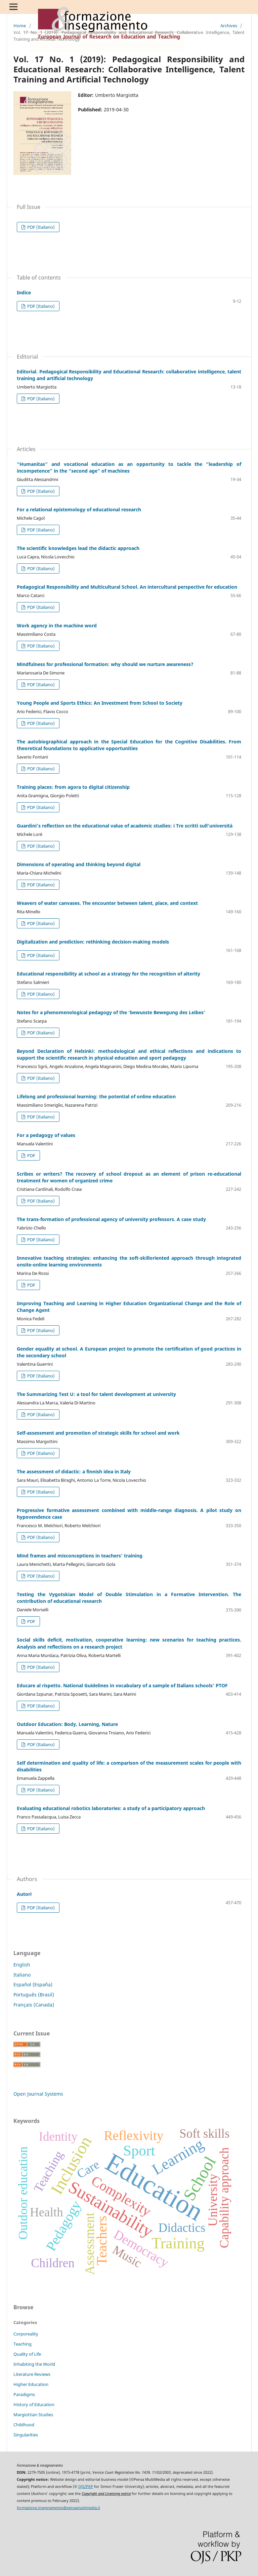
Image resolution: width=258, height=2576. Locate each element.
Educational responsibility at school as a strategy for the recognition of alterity (108, 973)
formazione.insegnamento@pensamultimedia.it (58, 2507)
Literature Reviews (31, 2374)
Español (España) (32, 1984)
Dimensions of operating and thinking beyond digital (78, 864)
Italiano (22, 1975)
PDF (30, 1155)
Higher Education (30, 2384)
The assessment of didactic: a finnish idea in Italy (74, 1471)
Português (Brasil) (33, 1994)
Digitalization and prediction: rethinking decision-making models (93, 942)
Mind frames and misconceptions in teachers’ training (79, 1555)
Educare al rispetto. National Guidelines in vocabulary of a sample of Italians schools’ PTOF (122, 1685)
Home (19, 26)
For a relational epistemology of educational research (79, 509)
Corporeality (25, 2334)
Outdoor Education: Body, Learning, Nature (67, 1724)
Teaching (22, 2344)
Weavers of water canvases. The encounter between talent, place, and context (107, 903)
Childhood (23, 2425)
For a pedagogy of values (46, 1135)
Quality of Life (27, 2354)
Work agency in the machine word (57, 625)
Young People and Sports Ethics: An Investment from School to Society (99, 703)
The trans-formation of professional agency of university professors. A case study (111, 1219)
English (21, 1964)
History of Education (33, 2404)
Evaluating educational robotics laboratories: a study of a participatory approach (111, 1808)
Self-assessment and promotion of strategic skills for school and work (98, 1433)
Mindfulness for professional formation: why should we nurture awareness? (105, 664)
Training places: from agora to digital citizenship (73, 787)
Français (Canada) (33, 2004)
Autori (24, 1894)
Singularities (25, 2435)
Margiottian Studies (33, 2415)
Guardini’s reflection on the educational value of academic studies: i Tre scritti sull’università (124, 825)
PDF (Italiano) (40, 227)
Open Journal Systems (38, 2094)
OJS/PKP (85, 2486)
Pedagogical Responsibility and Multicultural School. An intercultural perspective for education (127, 587)
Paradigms (24, 2394)
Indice (24, 292)
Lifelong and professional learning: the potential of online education (96, 1096)
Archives (228, 26)
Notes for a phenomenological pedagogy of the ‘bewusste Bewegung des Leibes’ (111, 1012)
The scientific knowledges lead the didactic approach (78, 548)
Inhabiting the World (34, 2364)
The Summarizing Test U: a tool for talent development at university (96, 1394)
